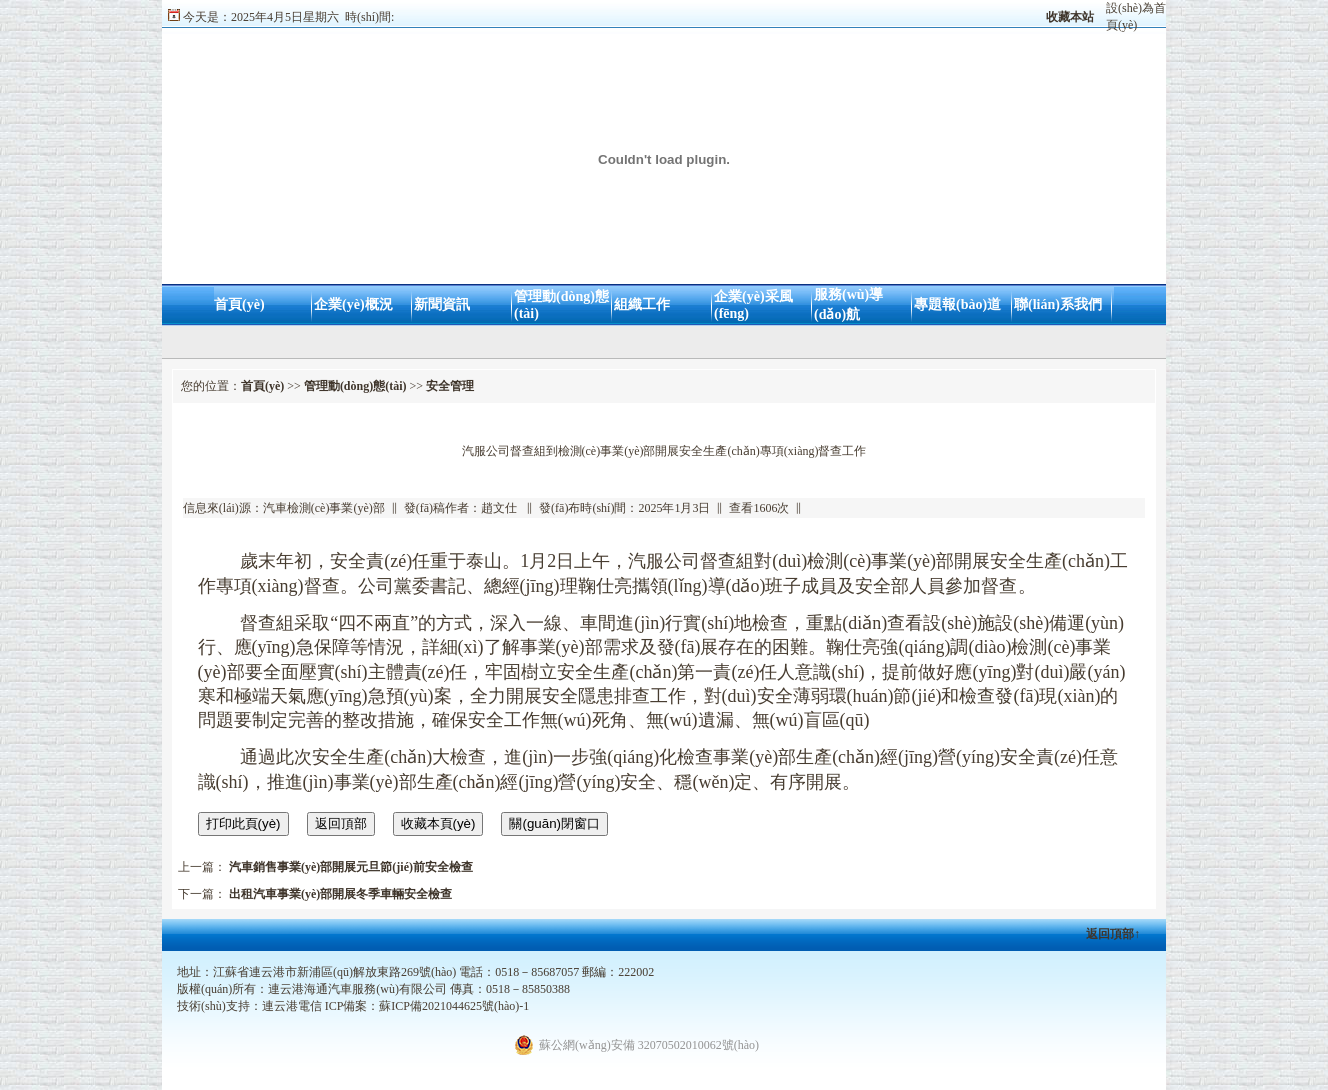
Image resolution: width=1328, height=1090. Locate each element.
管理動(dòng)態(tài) (355, 386)
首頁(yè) (239, 304)
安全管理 (450, 386)
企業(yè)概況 (353, 304)
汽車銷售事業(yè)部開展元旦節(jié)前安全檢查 (351, 867)
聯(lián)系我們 (1058, 304)
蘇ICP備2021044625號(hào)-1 (454, 1006)
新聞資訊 (442, 304)
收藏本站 (1070, 17)
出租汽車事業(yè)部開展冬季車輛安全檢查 (340, 894)
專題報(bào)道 (957, 304)
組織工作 (642, 304)
